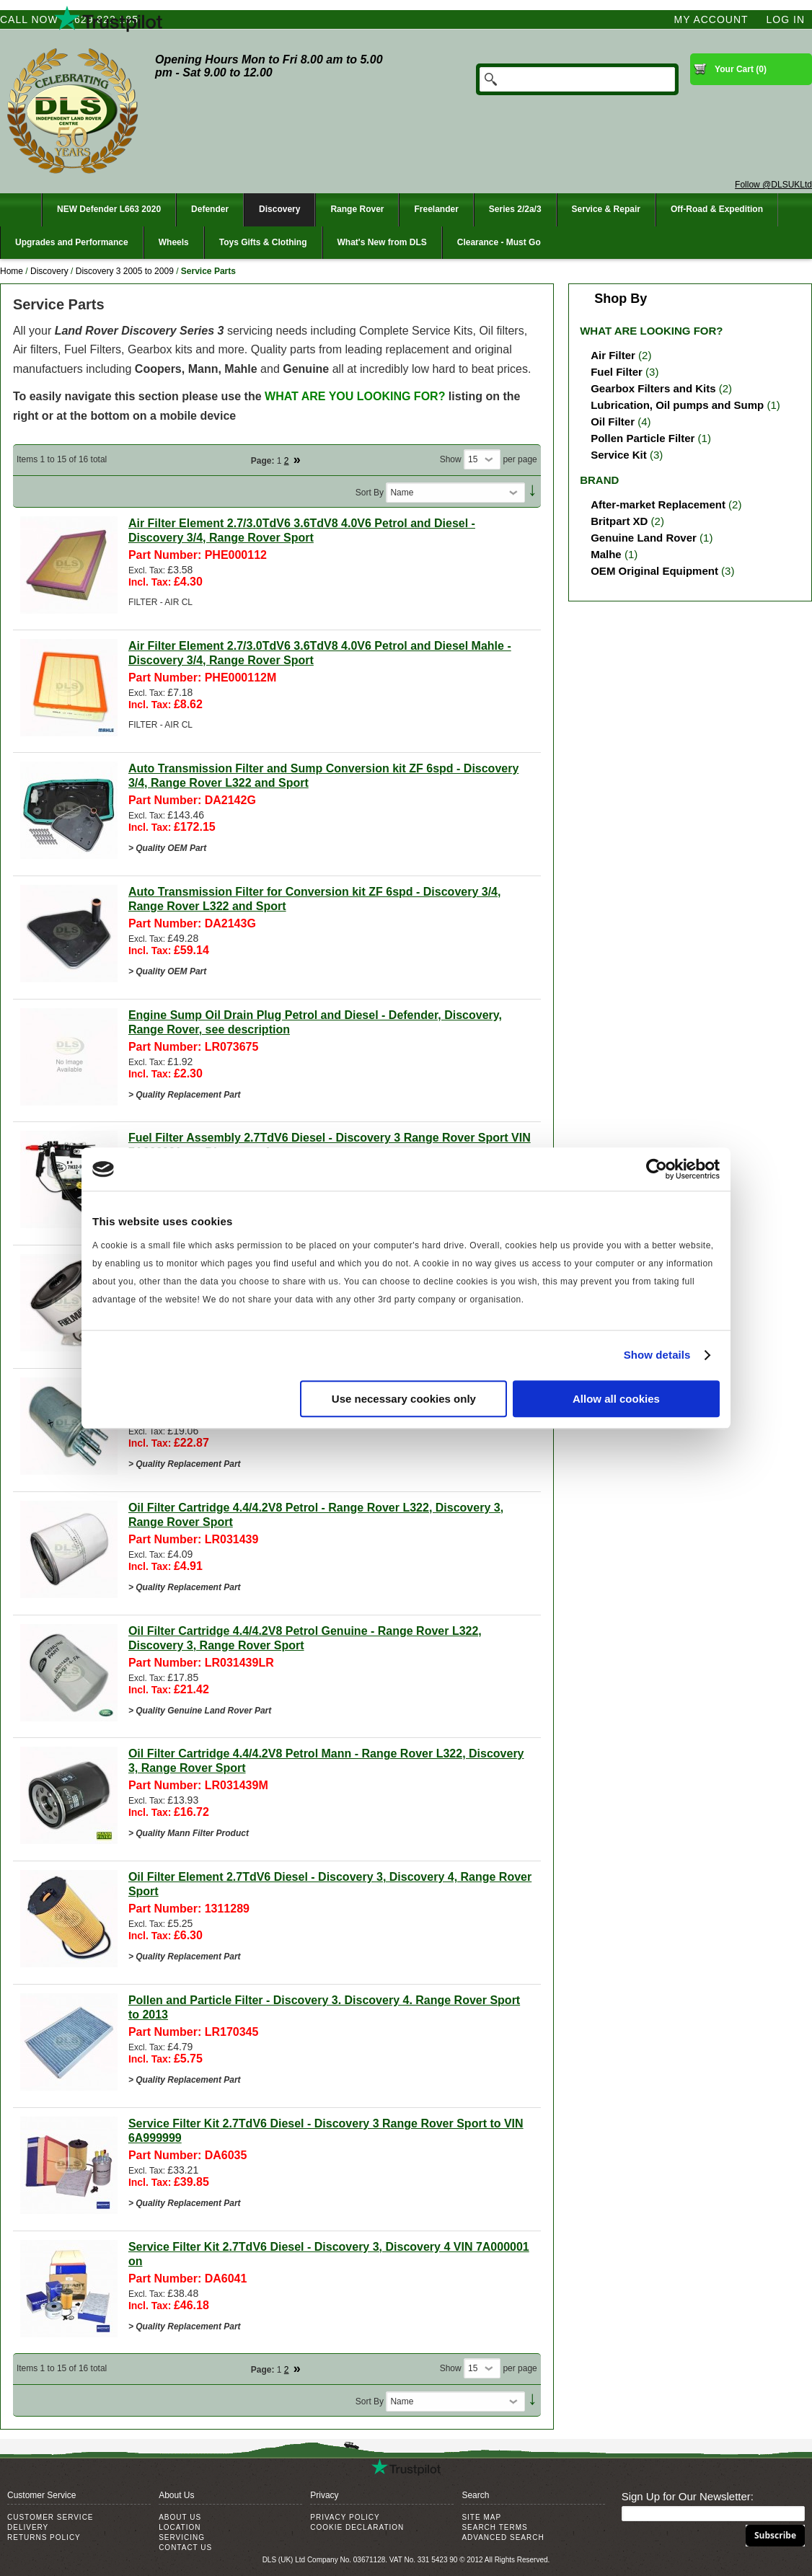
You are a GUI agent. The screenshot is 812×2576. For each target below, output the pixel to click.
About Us (180, 2517)
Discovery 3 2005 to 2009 (125, 271)
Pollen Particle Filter (642, 438)
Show (451, 459)
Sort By (370, 493)
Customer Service (50, 2517)
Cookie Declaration (357, 2527)
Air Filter (613, 355)
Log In (786, 19)
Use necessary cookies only (404, 1399)
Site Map (481, 2517)
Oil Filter (613, 421)
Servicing (182, 2537)
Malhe (606, 554)
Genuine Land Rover (644, 537)
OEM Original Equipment (654, 571)
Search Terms (494, 2527)
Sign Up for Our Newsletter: (688, 2496)
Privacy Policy (344, 2517)
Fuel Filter (617, 372)
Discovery (49, 271)
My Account (711, 19)
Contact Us (185, 2547)
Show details (657, 1355)
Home (11, 271)
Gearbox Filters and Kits (653, 388)
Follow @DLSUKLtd (773, 185)
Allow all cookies (616, 1399)
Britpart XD (619, 521)
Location (179, 2527)
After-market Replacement (658, 504)
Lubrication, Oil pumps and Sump (677, 405)
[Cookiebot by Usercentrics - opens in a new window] (656, 1169)
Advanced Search (503, 2537)
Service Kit (619, 455)
